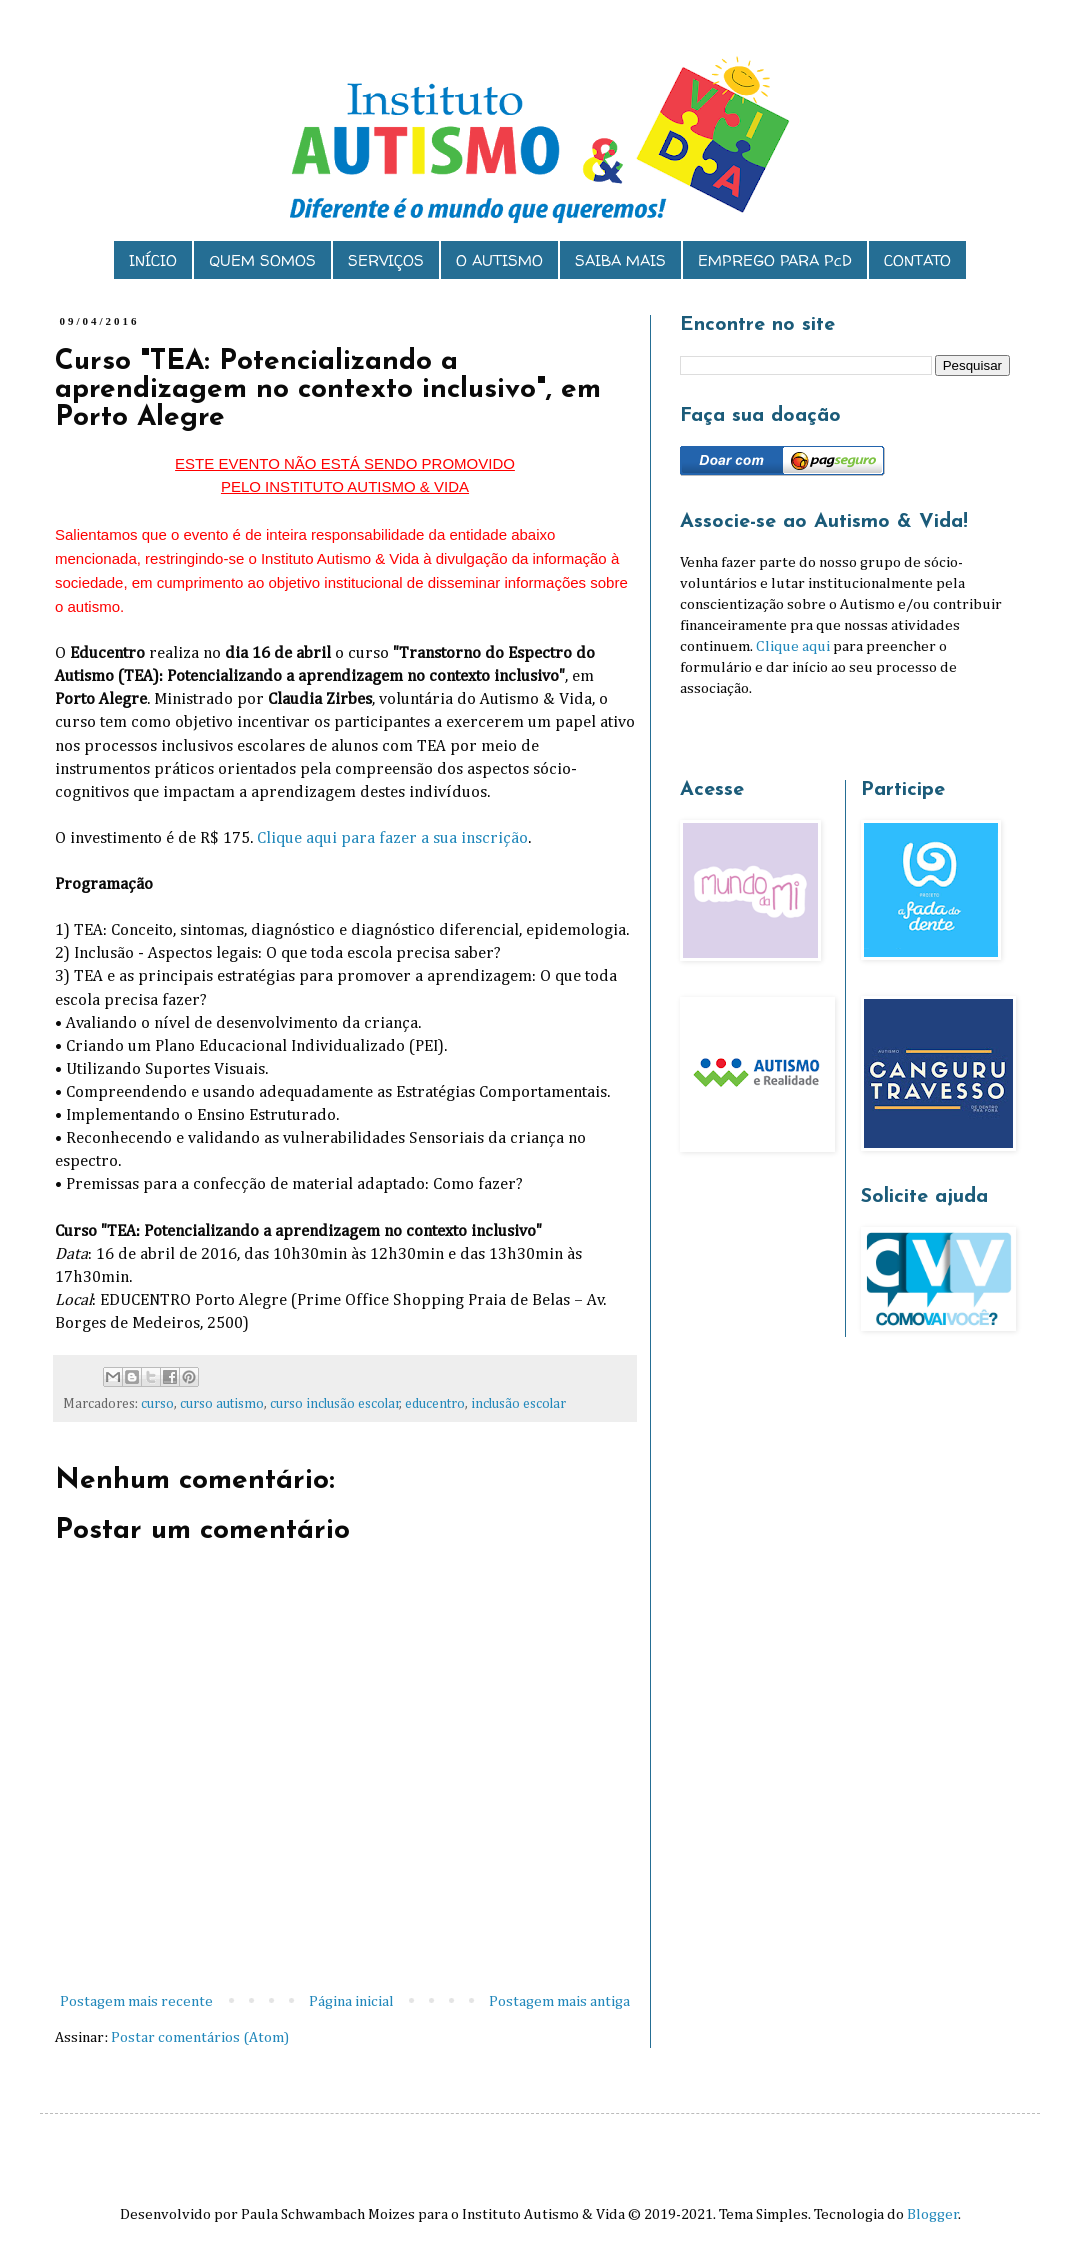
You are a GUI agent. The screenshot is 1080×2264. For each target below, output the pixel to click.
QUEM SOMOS (262, 260)
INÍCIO (153, 260)
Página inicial (351, 2001)
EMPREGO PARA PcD (775, 260)
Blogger (933, 2214)
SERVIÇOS (386, 260)
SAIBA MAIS (620, 260)
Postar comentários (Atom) (200, 2037)
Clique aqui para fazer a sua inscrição (392, 838)
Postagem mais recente (136, 2001)
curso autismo (222, 1404)
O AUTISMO (499, 260)
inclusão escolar (518, 1404)
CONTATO (917, 260)
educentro (435, 1404)
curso (157, 1404)
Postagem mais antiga (559, 2001)
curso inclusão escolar (335, 1404)
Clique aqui (793, 646)
